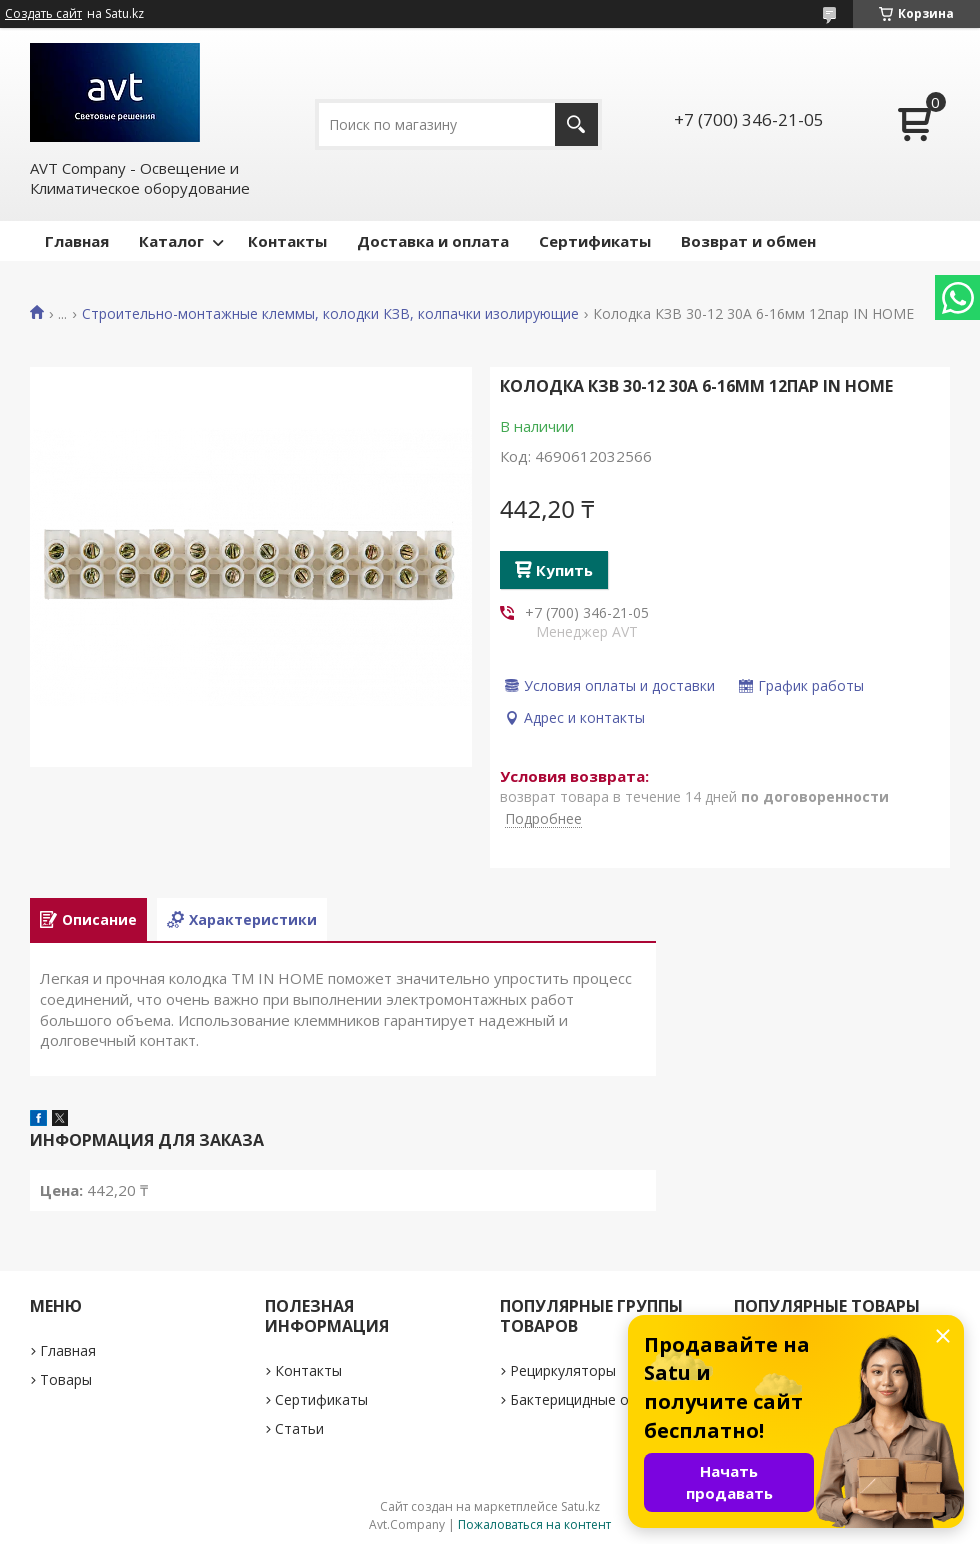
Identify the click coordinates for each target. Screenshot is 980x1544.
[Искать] (576, 124)
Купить (564, 570)
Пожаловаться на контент (534, 1524)
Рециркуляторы (563, 1370)
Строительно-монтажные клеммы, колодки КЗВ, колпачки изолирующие (330, 314)
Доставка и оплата (433, 241)
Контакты (287, 241)
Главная (77, 241)
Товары (66, 1379)
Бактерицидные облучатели (605, 1399)
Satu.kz (580, 1506)
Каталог (171, 241)
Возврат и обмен (748, 241)
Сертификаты (595, 241)
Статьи (299, 1428)
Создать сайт (43, 14)
